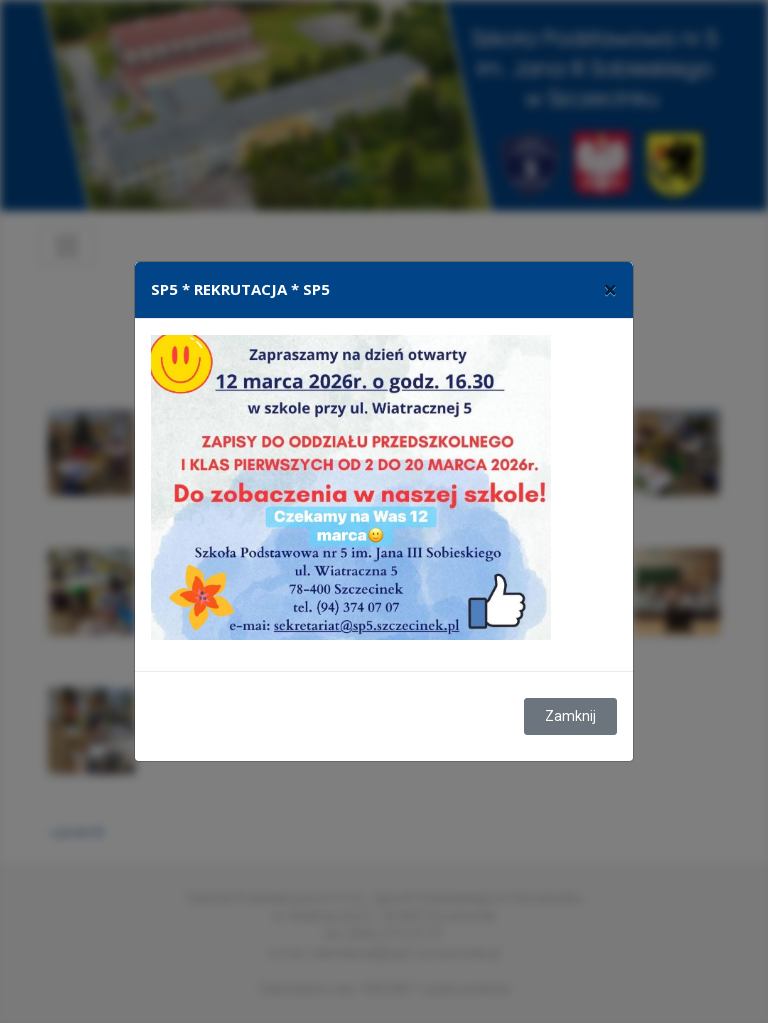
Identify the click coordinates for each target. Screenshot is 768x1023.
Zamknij (570, 716)
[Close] (610, 290)
